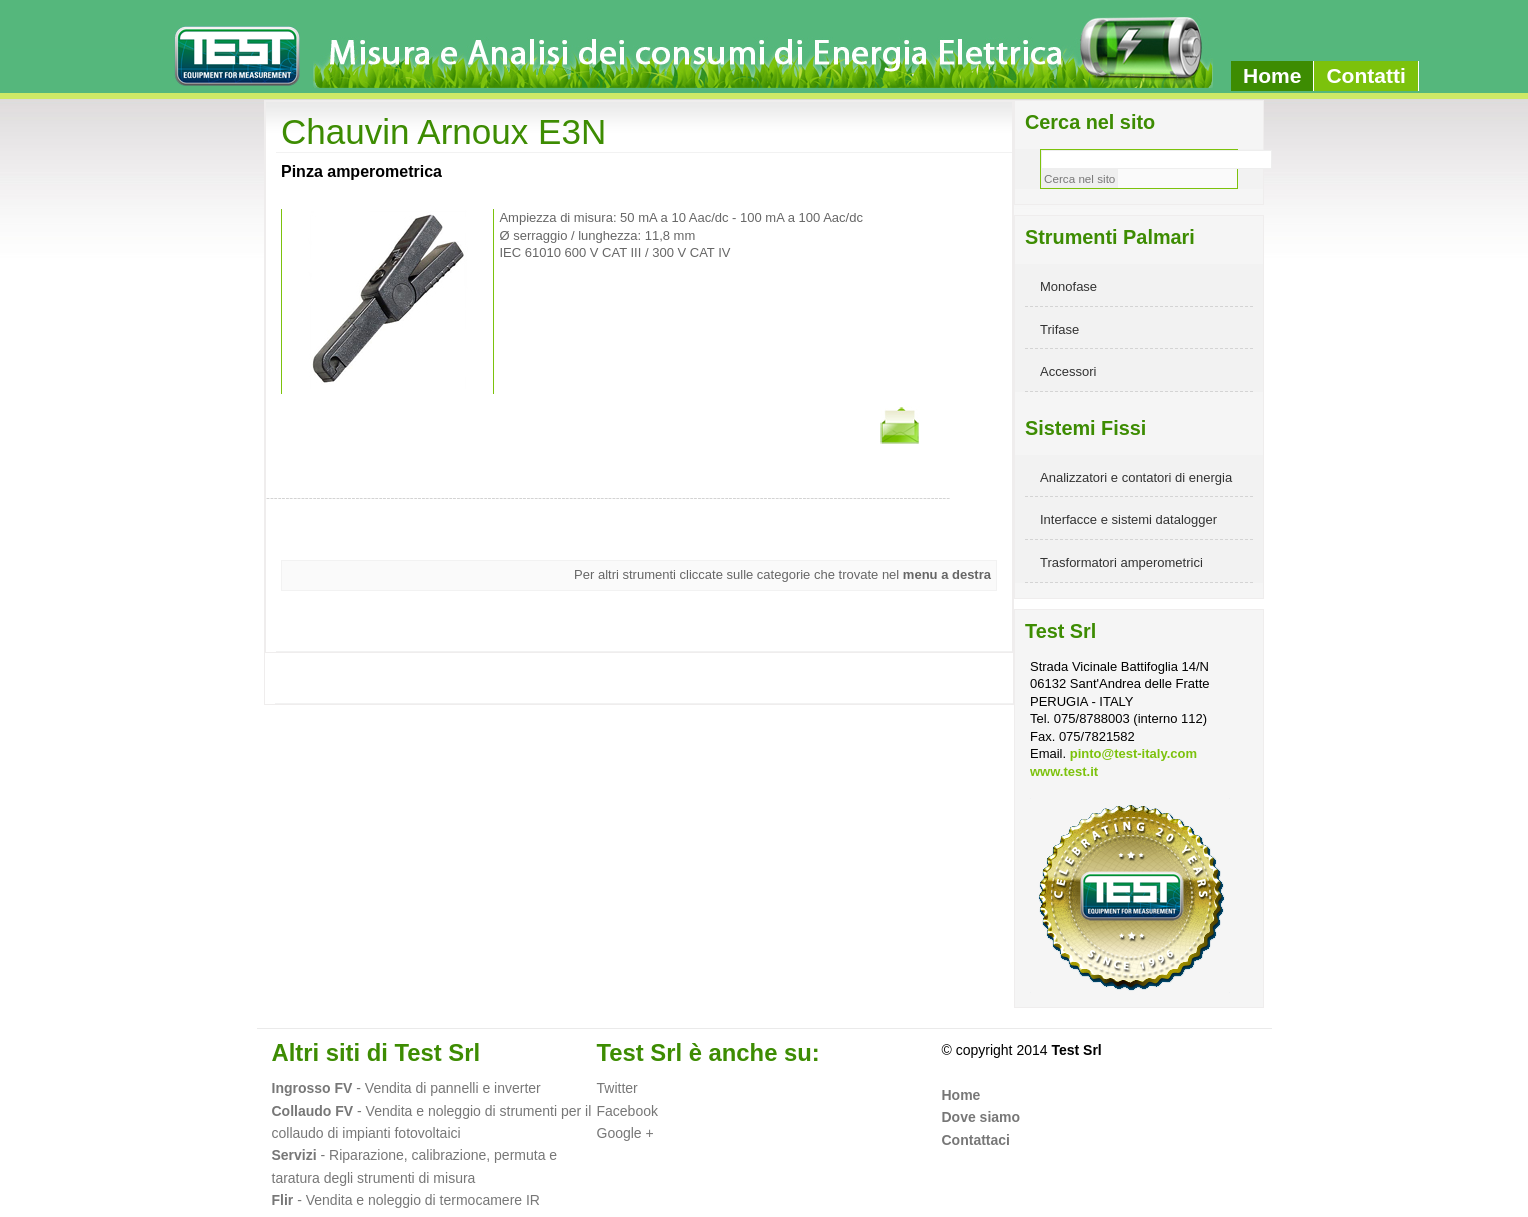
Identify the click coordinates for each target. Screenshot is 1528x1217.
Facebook (627, 1111)
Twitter (617, 1088)
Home (1272, 75)
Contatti (1365, 75)
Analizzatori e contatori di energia (1136, 477)
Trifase (1059, 329)
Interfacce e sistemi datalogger (1128, 519)
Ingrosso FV (312, 1088)
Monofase (1068, 286)
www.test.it (1064, 771)
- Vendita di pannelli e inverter (446, 1088)
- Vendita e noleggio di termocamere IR (406, 1200)
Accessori (1068, 371)
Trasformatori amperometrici (1121, 562)
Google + (625, 1133)
